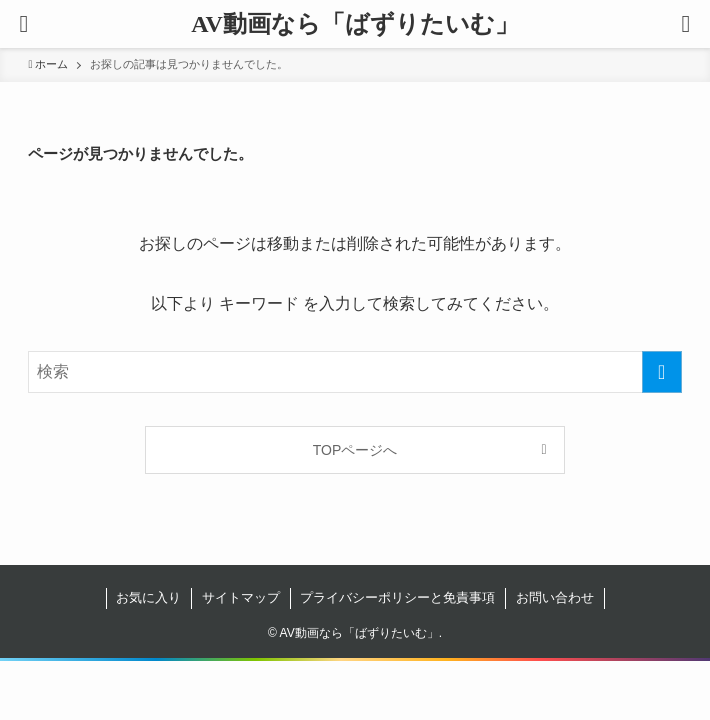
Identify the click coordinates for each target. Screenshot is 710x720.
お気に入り (148, 597)
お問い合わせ (555, 597)
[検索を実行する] (662, 372)
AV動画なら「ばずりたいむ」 (355, 24)
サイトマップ (241, 597)
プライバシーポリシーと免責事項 (397, 597)
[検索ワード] (354, 372)
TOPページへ (355, 450)
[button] (686, 24)
